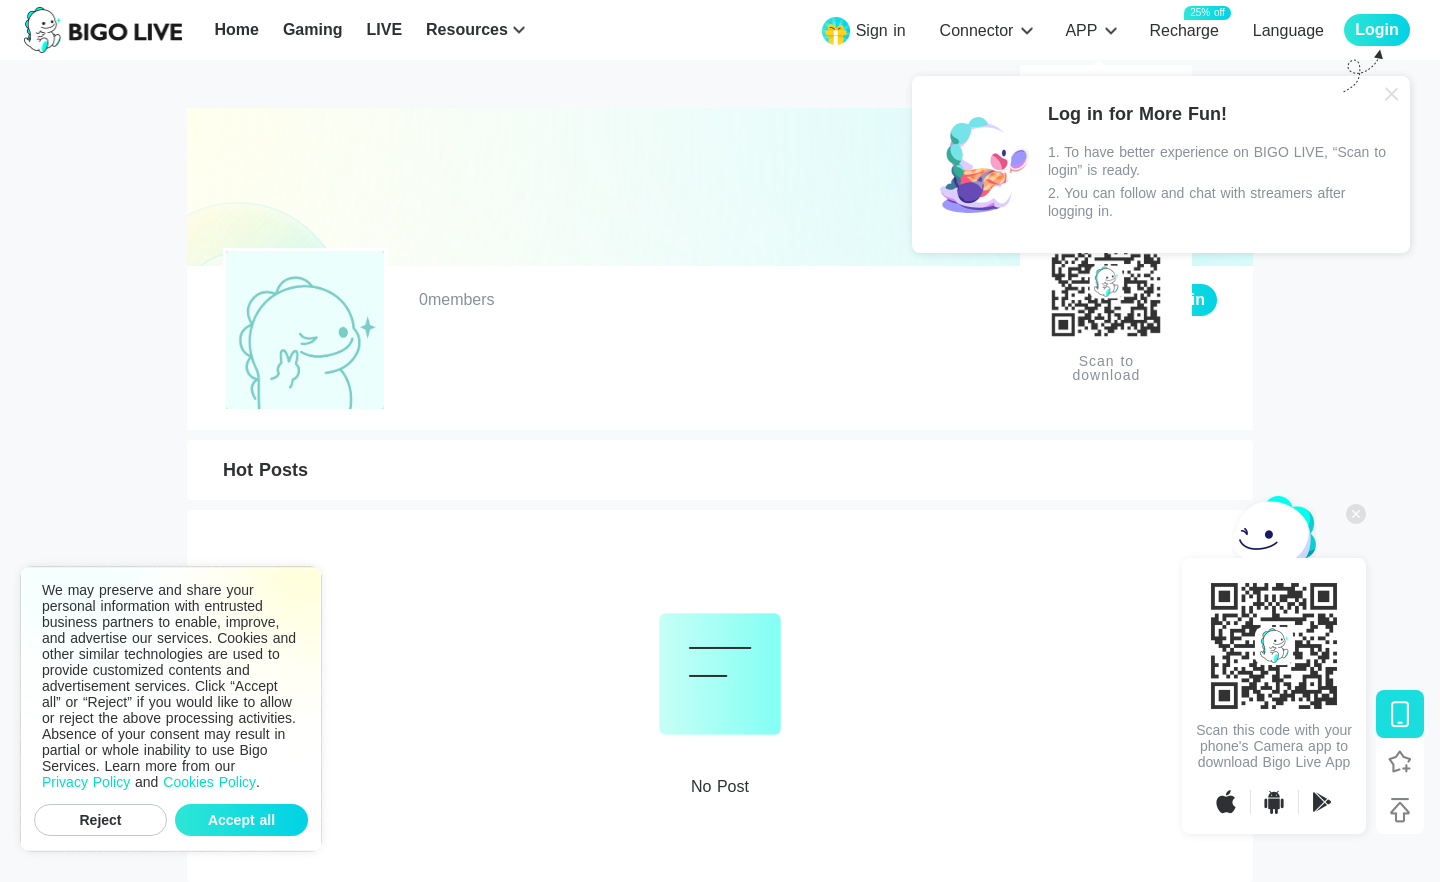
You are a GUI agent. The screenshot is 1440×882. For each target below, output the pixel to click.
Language (1288, 30)
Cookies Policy (209, 782)
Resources (467, 29)
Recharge (1183, 29)
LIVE (384, 29)
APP (1081, 30)
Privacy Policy (86, 782)
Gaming (313, 29)
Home (236, 29)
